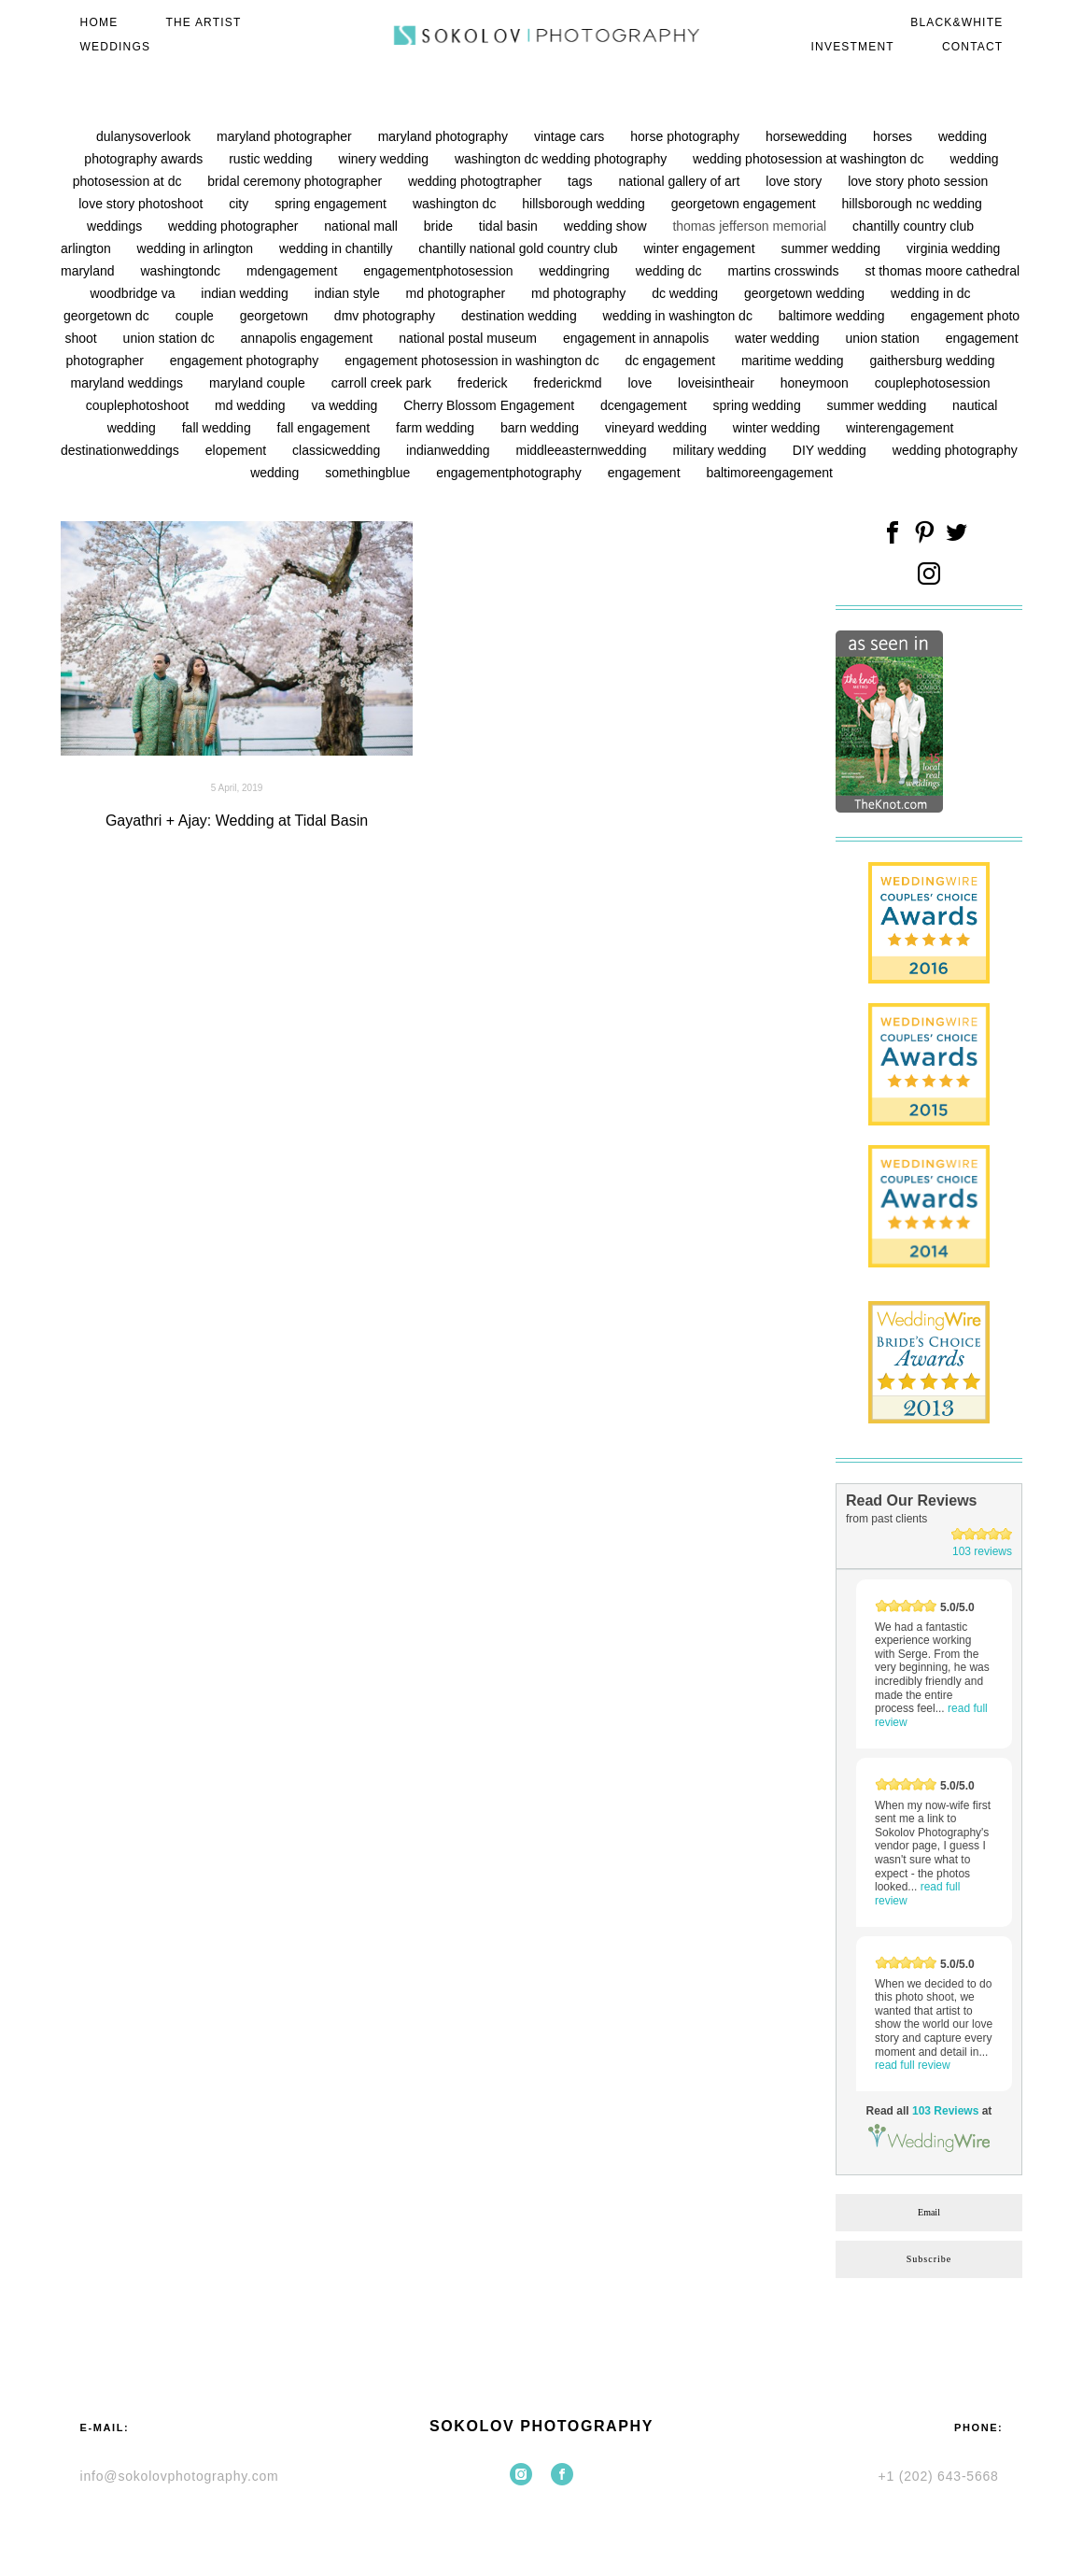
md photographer (458, 293)
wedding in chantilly (337, 248)
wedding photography (955, 450)
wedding (276, 472)
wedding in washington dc (679, 315)
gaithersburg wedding (932, 360)
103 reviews (982, 1551)
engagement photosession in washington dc (473, 360)
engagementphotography (510, 472)
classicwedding (338, 450)
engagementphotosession (439, 270)
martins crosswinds (785, 270)
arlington (88, 248)
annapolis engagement (309, 338)
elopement (237, 450)
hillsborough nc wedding (912, 203)
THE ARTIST (203, 22)
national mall (362, 226)
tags (582, 181)
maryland (89, 270)
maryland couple (259, 382)
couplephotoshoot (139, 405)
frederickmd (569, 382)
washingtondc (182, 270)
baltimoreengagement (769, 472)
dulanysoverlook (145, 136)
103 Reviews (945, 2110)
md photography (580, 293)
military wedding (721, 450)
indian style (349, 293)
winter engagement (700, 248)
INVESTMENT (852, 46)
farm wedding (437, 427)
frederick (484, 382)
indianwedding (449, 450)
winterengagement (899, 427)
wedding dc (671, 270)
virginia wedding (953, 248)
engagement (646, 472)
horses (894, 136)
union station (883, 338)
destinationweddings (122, 450)
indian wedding (246, 293)
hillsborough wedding (585, 203)
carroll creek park (383, 382)
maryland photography (445, 136)
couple (197, 315)
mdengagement (293, 270)
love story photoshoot (142, 203)
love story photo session (918, 181)
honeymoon (816, 382)
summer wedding (832, 248)
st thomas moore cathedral (942, 270)
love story (795, 181)
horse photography (686, 136)
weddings (116, 226)
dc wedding (687, 293)
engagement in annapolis (637, 338)
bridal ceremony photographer (296, 181)
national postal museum (470, 338)
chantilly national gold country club (519, 248)
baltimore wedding (834, 315)
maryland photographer (286, 136)
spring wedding (759, 405)
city (240, 203)
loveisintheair (718, 382)
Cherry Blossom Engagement (490, 405)
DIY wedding (831, 450)
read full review (912, 2065)
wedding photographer (235, 226)
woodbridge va (134, 293)
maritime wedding (794, 360)
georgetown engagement (745, 203)
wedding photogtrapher (476, 181)
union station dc (170, 338)
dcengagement (645, 405)
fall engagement (325, 427)
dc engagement (672, 360)
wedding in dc (931, 293)
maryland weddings (128, 382)
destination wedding (521, 315)
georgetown (276, 315)
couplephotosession (933, 382)
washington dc (456, 203)
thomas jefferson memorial (751, 226)
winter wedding (778, 427)
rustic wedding (272, 158)
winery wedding (385, 158)
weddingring (575, 270)
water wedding (779, 338)
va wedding (346, 405)
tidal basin (510, 226)
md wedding (251, 405)
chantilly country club (913, 226)
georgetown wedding (806, 293)
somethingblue (369, 472)
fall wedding (218, 427)
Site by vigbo (541, 2532)
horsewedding (808, 136)
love (642, 382)
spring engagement (332, 203)
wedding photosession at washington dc (810, 158)
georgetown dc (108, 315)
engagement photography (246, 360)
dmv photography (386, 315)
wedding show (607, 226)
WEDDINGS (115, 46)
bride (440, 226)
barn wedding (541, 427)
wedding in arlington (197, 248)
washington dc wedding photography (562, 158)
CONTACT (973, 46)
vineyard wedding (657, 427)
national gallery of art (680, 181)
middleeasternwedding (583, 450)
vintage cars (571, 136)
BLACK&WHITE (956, 22)
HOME (99, 22)
